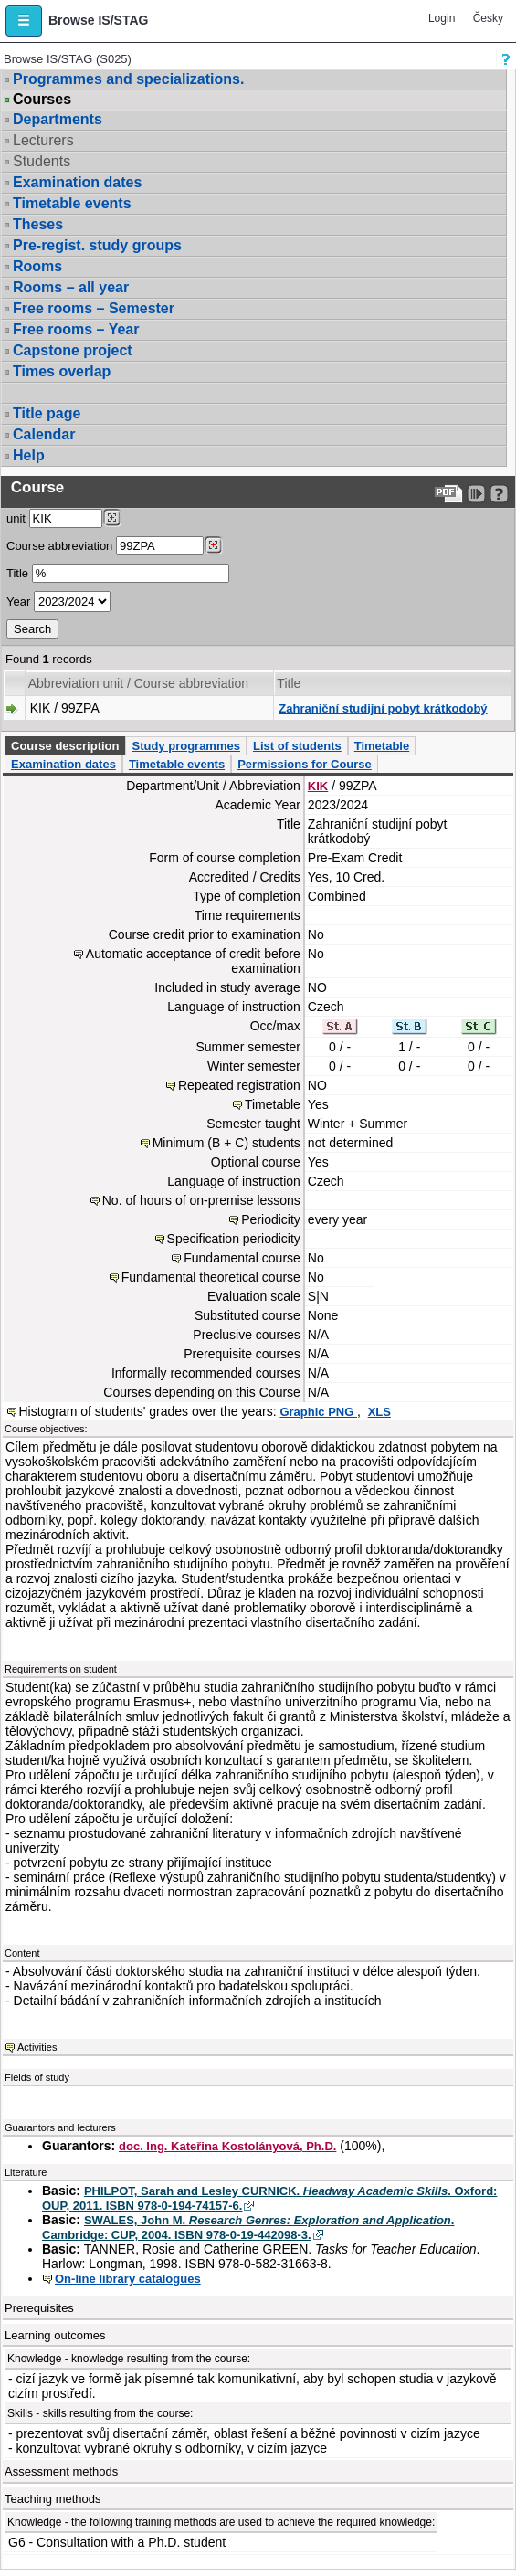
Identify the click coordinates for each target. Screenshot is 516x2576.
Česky (488, 18)
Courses (42, 99)
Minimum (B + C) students (226, 1142)
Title (17, 573)
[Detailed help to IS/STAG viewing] (499, 493)
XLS (379, 1412)
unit (16, 518)
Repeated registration (239, 1085)
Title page (46, 413)
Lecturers (43, 140)
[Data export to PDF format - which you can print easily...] (449, 493)
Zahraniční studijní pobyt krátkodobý (383, 708)
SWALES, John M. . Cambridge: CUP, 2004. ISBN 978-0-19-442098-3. (248, 2227)
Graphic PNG (318, 1412)
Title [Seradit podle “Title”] (288, 683)
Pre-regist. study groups (97, 245)
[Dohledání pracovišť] (111, 518)
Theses (38, 224)
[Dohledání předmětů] (213, 545)
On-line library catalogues (128, 2279)
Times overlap (62, 371)
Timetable (381, 746)
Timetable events (72, 203)
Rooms (37, 266)
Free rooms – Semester (93, 308)
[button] (23, 21)
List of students (297, 746)
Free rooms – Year (76, 329)
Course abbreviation (59, 546)
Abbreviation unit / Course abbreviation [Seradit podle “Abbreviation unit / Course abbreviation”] (138, 683)
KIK (318, 786)
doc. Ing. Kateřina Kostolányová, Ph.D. (227, 2146)
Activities (37, 2047)
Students (41, 161)
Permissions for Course (304, 764)
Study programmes (185, 746)
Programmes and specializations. (128, 79)
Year (18, 601)
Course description (65, 746)
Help (29, 455)
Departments (57, 119)
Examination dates (77, 182)
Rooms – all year (71, 287)
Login (441, 18)
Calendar (44, 434)
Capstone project (72, 350)
